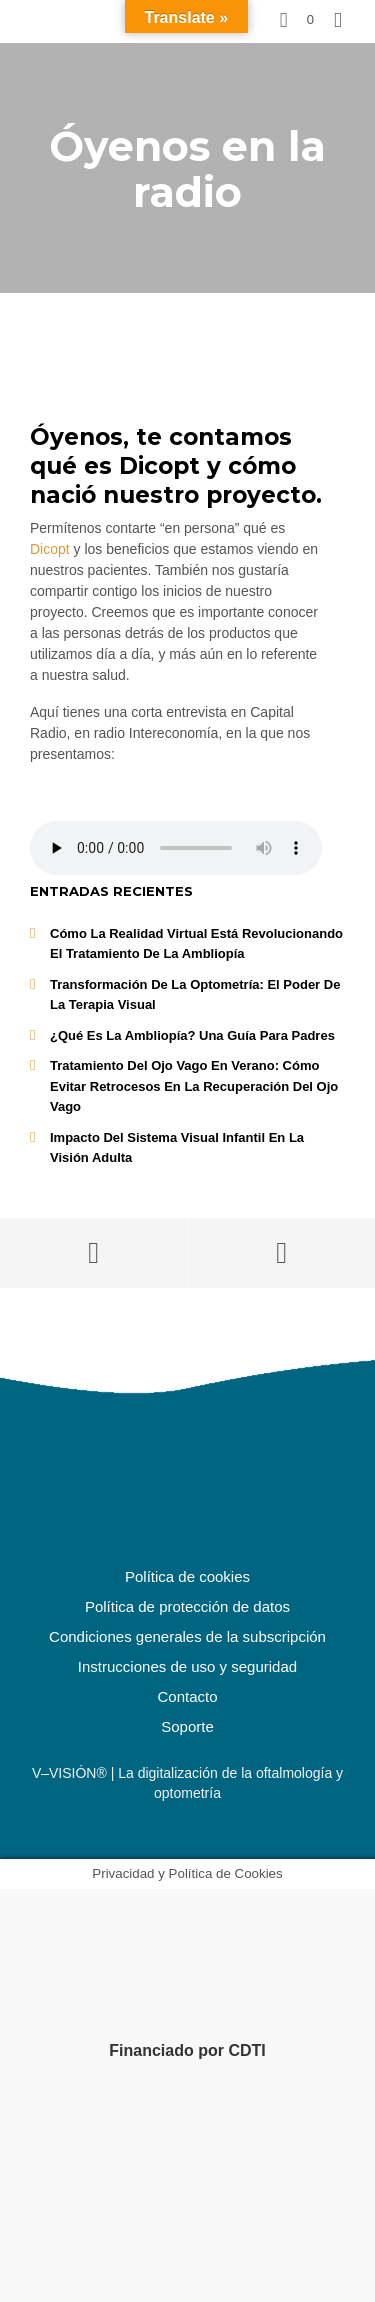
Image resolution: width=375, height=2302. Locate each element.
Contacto (187, 1696)
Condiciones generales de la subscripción (187, 1636)
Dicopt (50, 549)
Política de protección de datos (187, 1606)
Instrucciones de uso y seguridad (187, 1666)
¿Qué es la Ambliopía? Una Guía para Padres (192, 1035)
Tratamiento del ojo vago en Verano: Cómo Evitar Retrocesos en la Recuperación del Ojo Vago (194, 1086)
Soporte (187, 1726)
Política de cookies (187, 1576)
